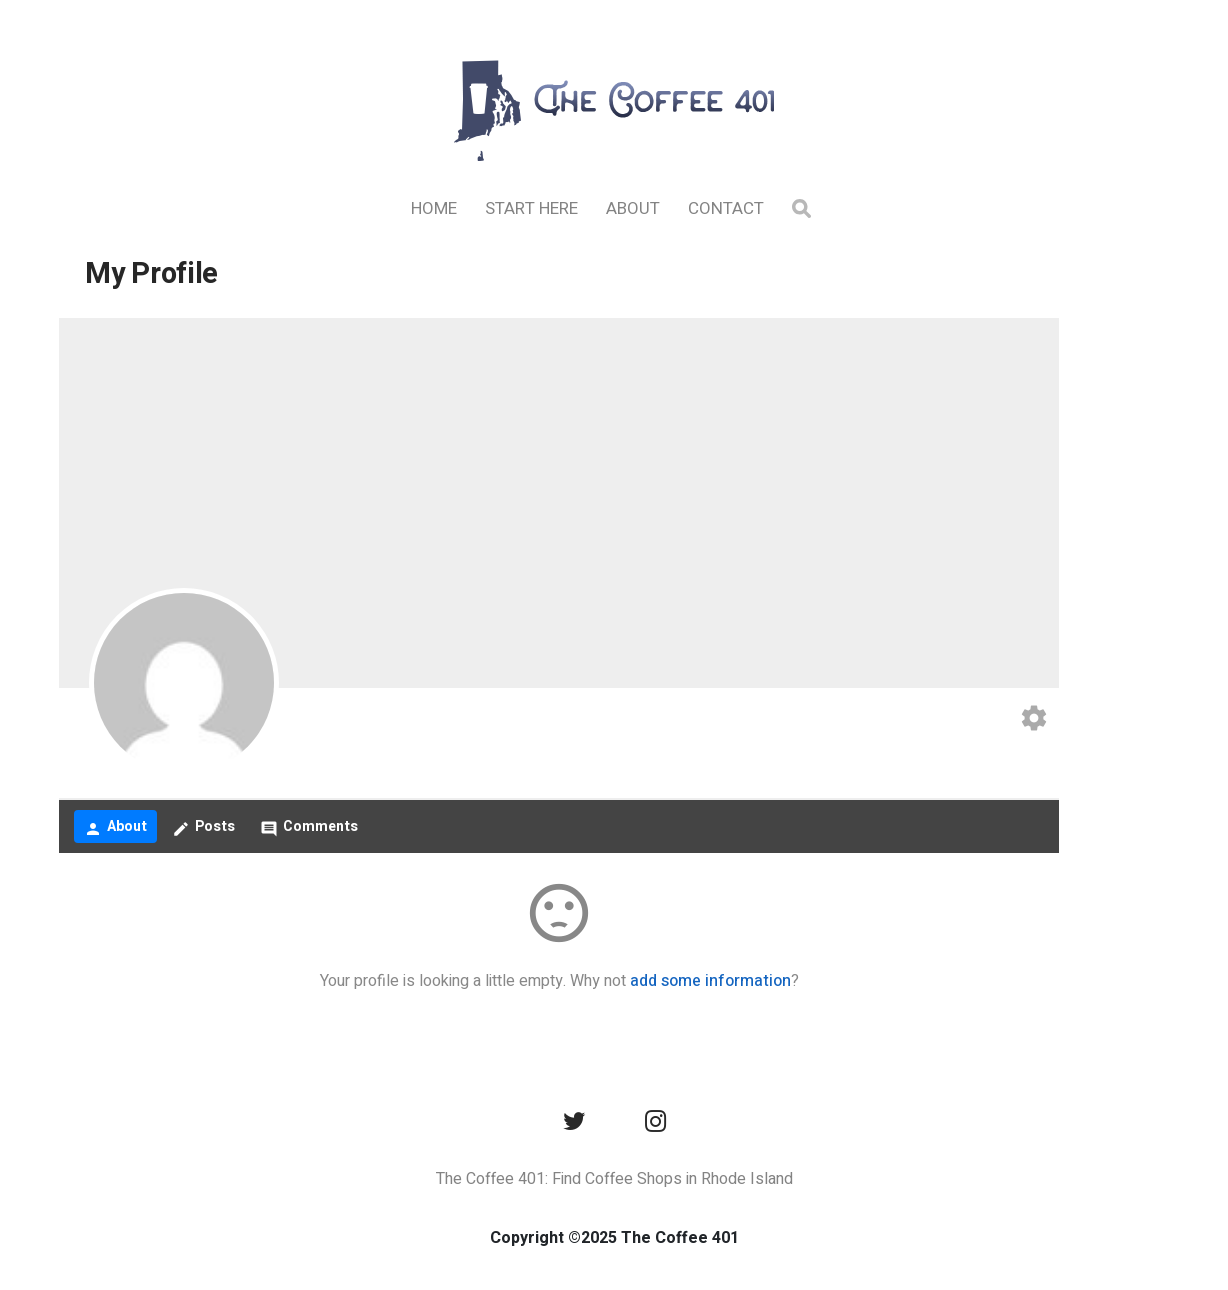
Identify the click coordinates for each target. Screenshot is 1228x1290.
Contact (726, 208)
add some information (710, 981)
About (633, 208)
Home (434, 208)
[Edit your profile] (1034, 721)
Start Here (531, 208)
